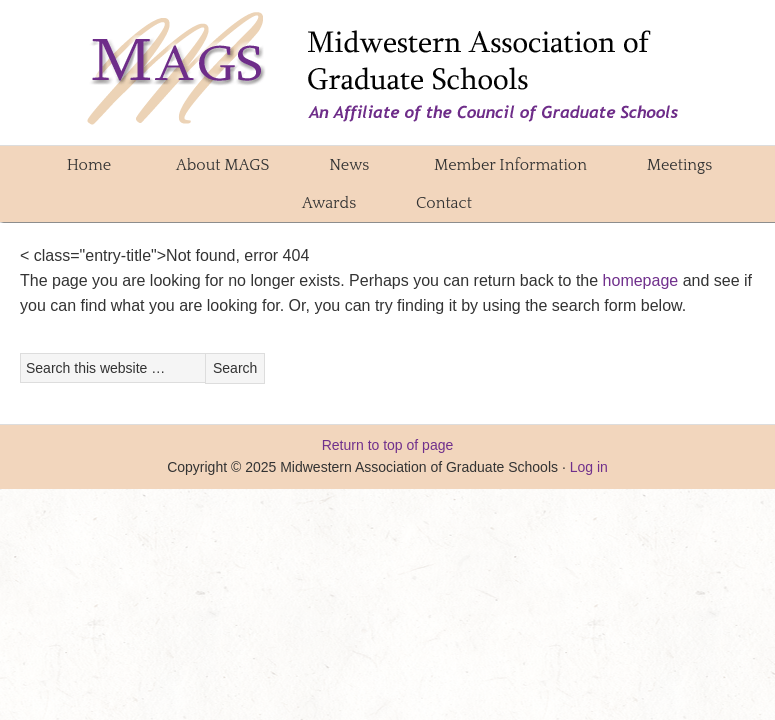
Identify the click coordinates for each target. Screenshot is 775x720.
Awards (322, 203)
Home (89, 165)
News (349, 165)
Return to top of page (388, 445)
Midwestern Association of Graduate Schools (388, 70)
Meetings (673, 165)
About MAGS (216, 165)
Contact (444, 203)
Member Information (504, 165)
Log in (589, 467)
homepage (641, 280)
